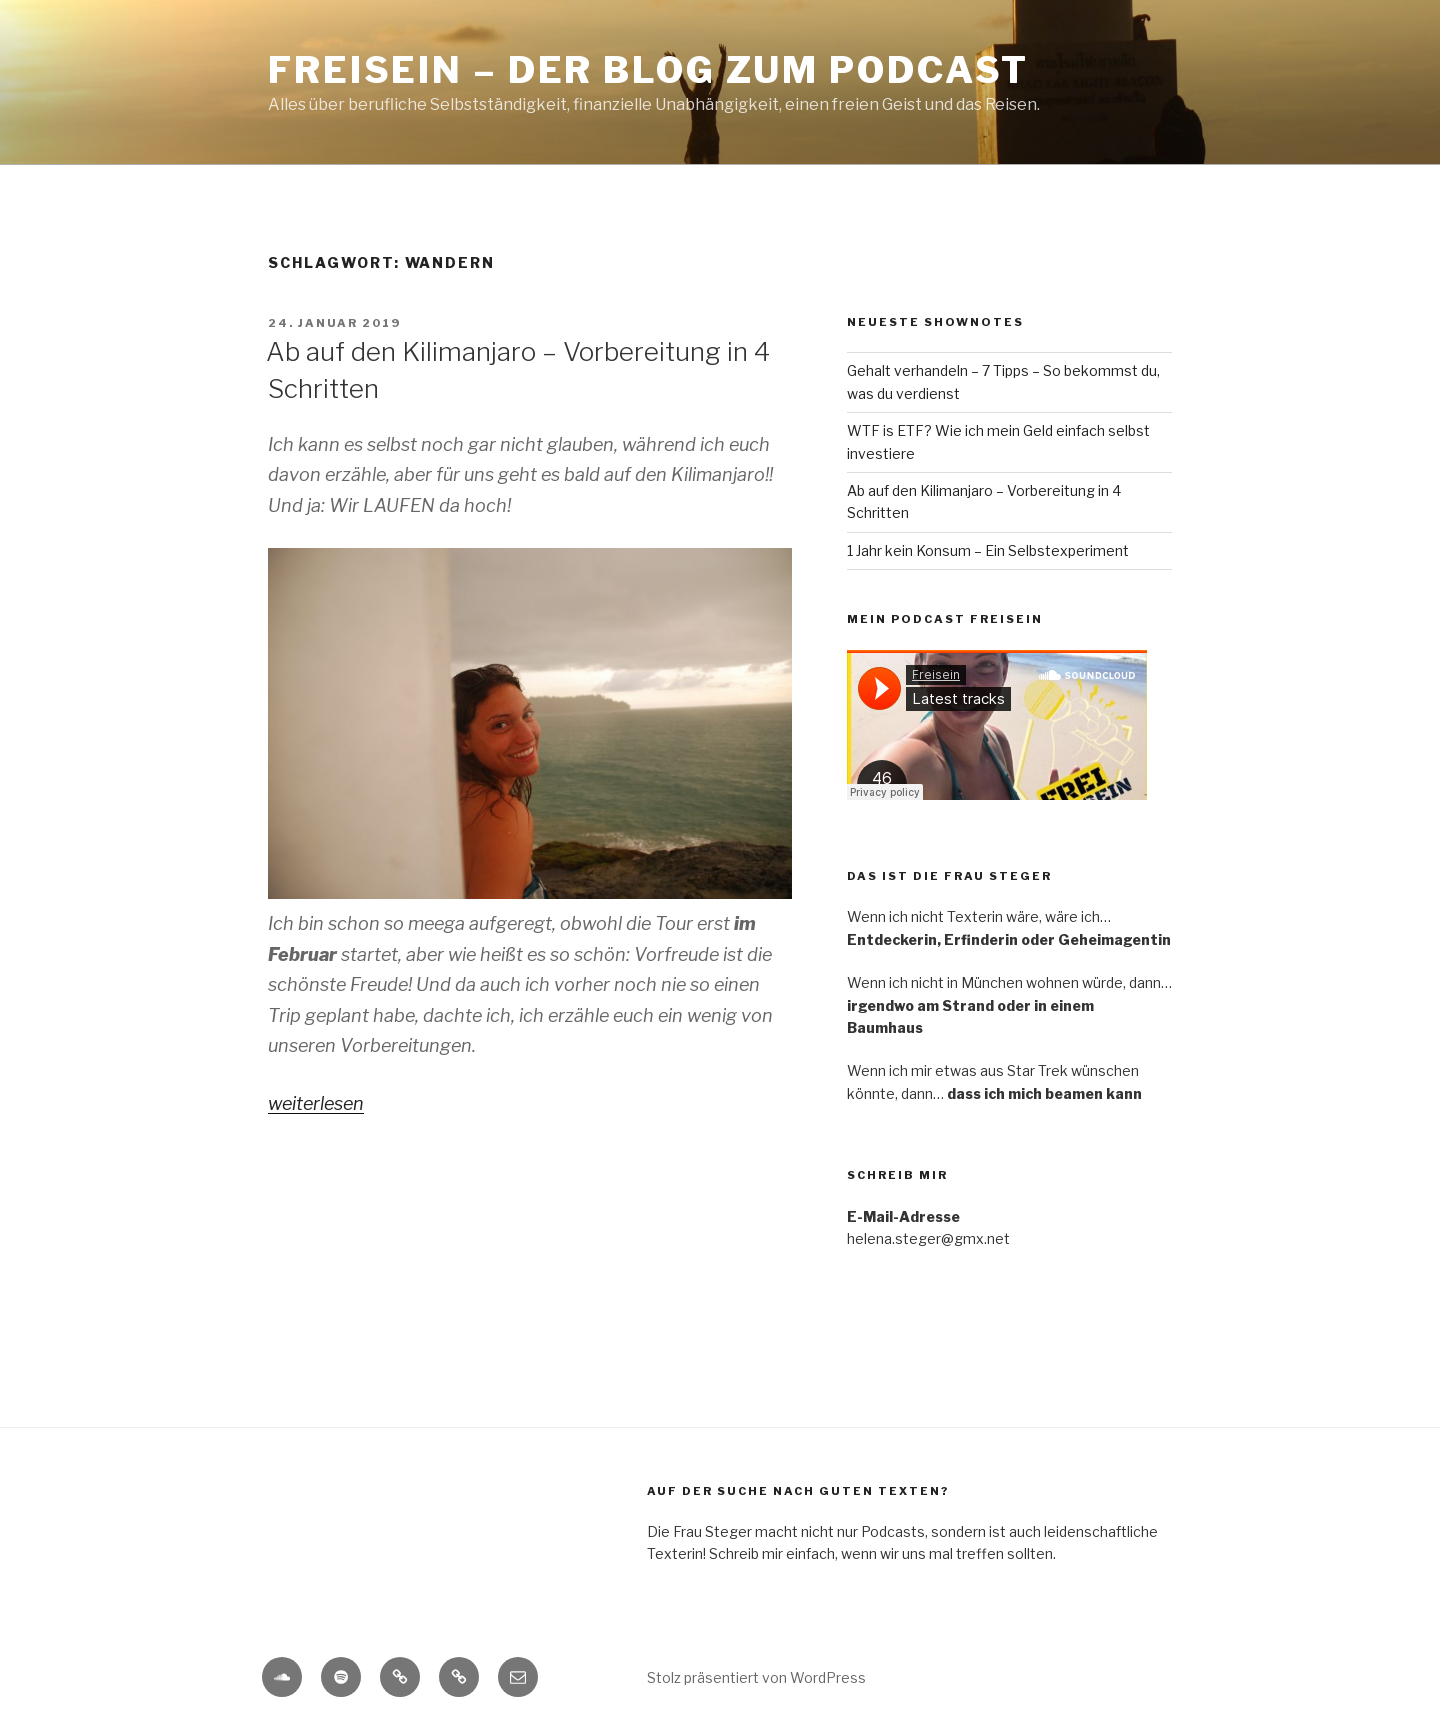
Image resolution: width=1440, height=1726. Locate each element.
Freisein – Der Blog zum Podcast (648, 70)
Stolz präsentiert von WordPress (756, 1677)
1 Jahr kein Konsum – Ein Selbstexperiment (988, 550)
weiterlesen (316, 1103)
